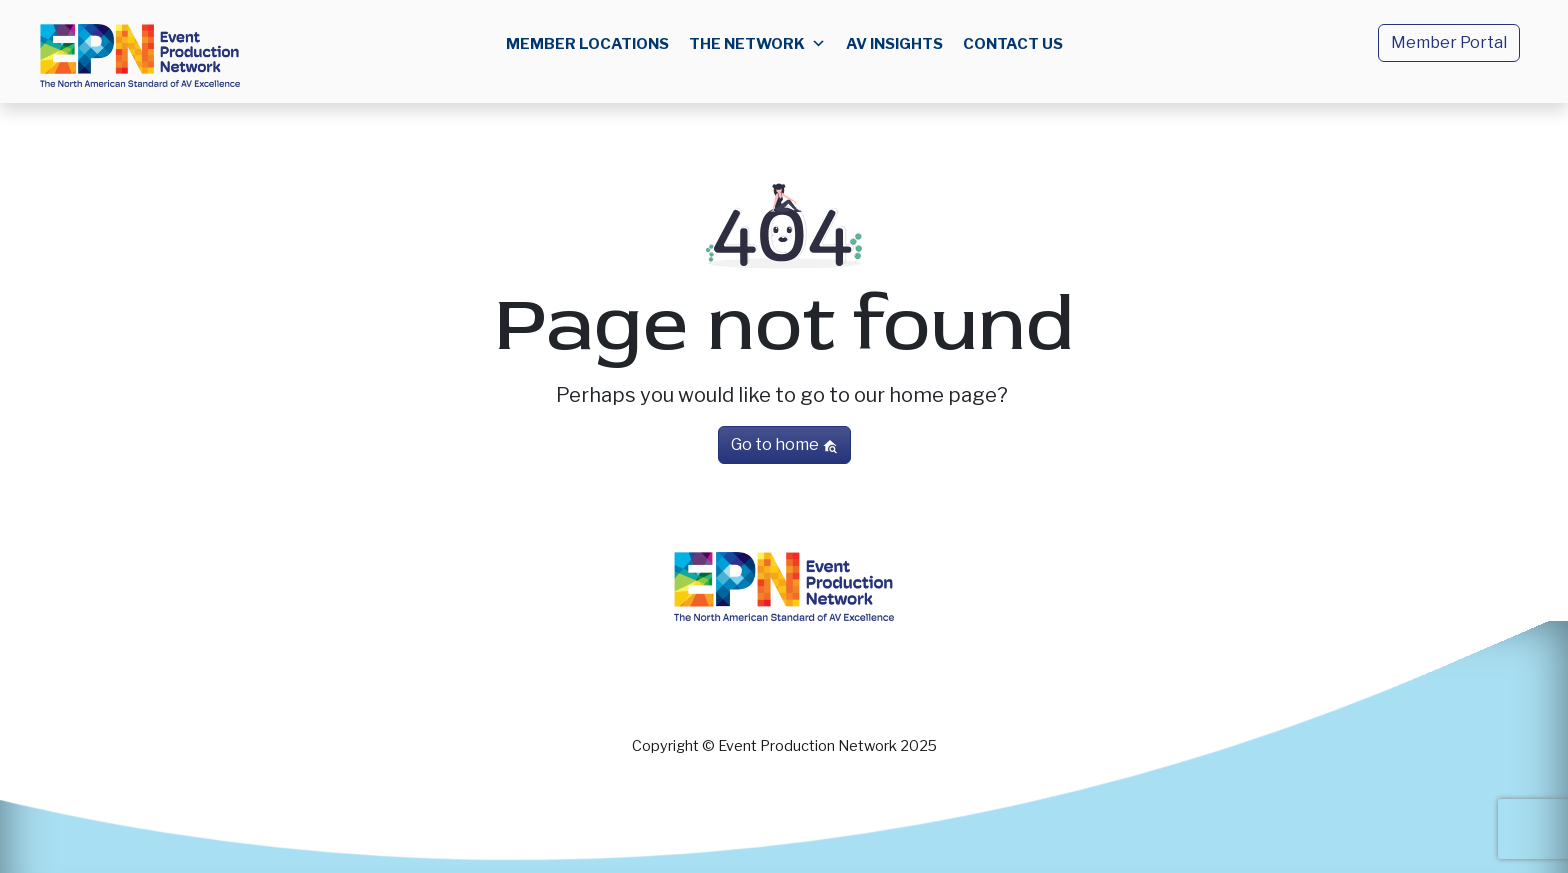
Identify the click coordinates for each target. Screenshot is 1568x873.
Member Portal (1449, 42)
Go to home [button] (784, 444)
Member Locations (587, 44)
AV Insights (894, 44)
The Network (757, 44)
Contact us (1013, 44)
